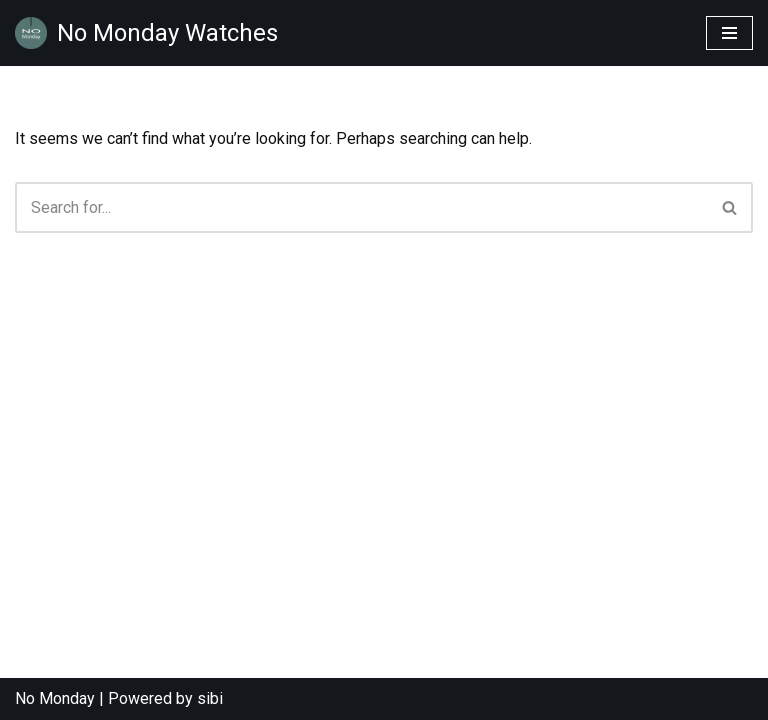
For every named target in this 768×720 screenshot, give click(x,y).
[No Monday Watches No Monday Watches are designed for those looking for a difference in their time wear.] (146, 33)
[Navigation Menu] (729, 33)
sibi (210, 698)
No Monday (55, 698)
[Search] (361, 207)
